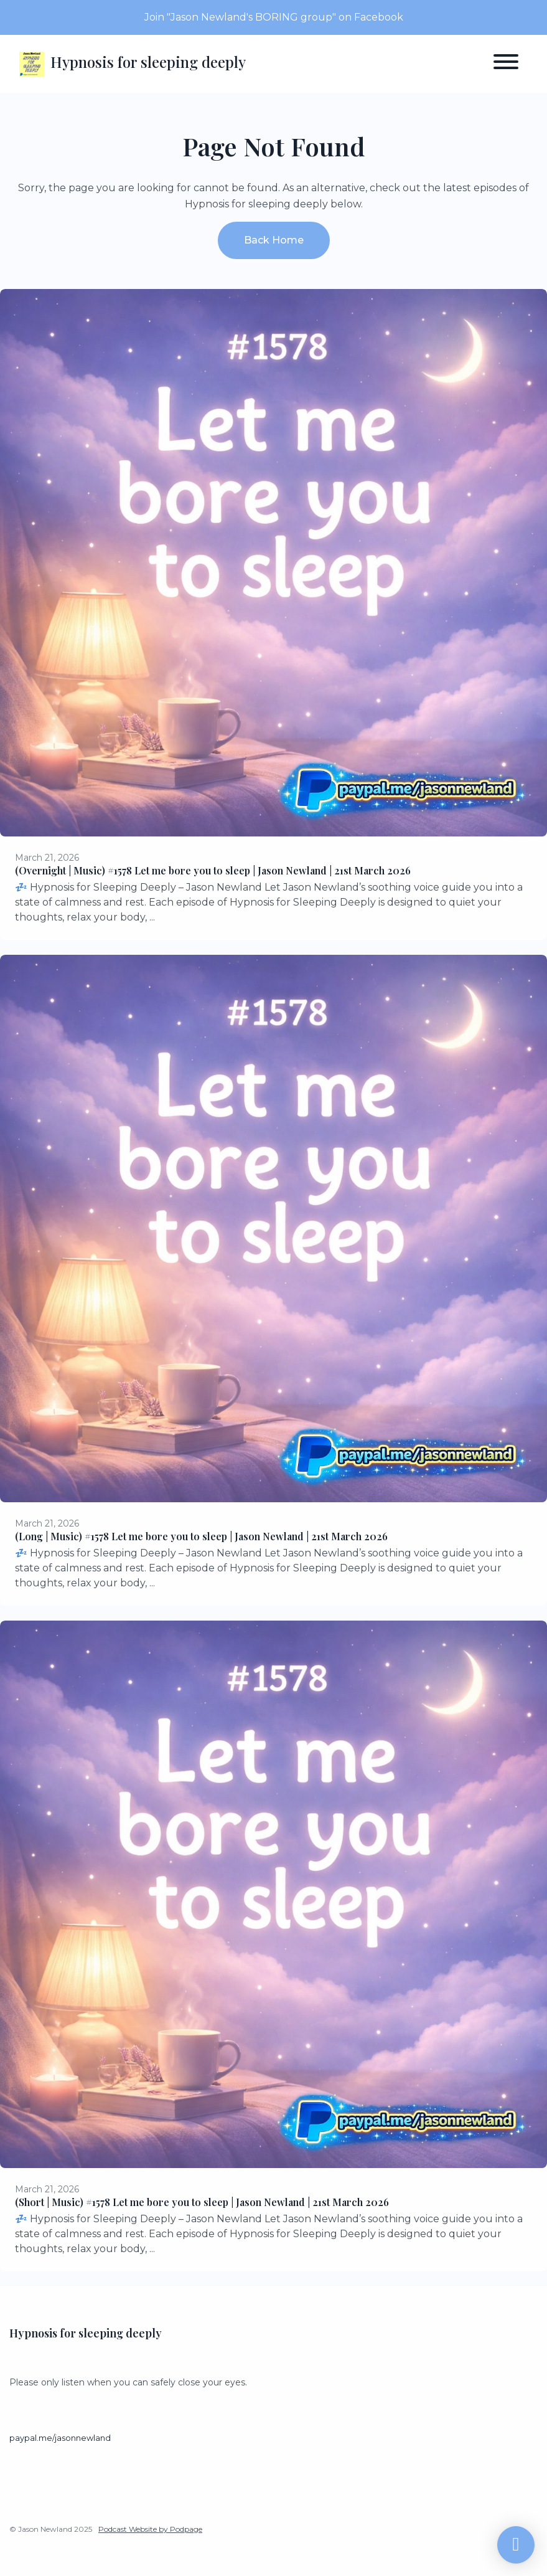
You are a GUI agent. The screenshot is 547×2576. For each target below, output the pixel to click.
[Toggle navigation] (506, 64)
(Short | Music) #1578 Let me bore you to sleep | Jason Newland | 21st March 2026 (202, 2202)
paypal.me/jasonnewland (60, 2438)
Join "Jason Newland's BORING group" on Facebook (273, 17)
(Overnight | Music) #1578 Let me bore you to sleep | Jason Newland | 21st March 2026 (213, 870)
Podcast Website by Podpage (150, 2529)
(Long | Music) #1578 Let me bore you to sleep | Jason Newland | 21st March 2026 (201, 1536)
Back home (274, 240)
